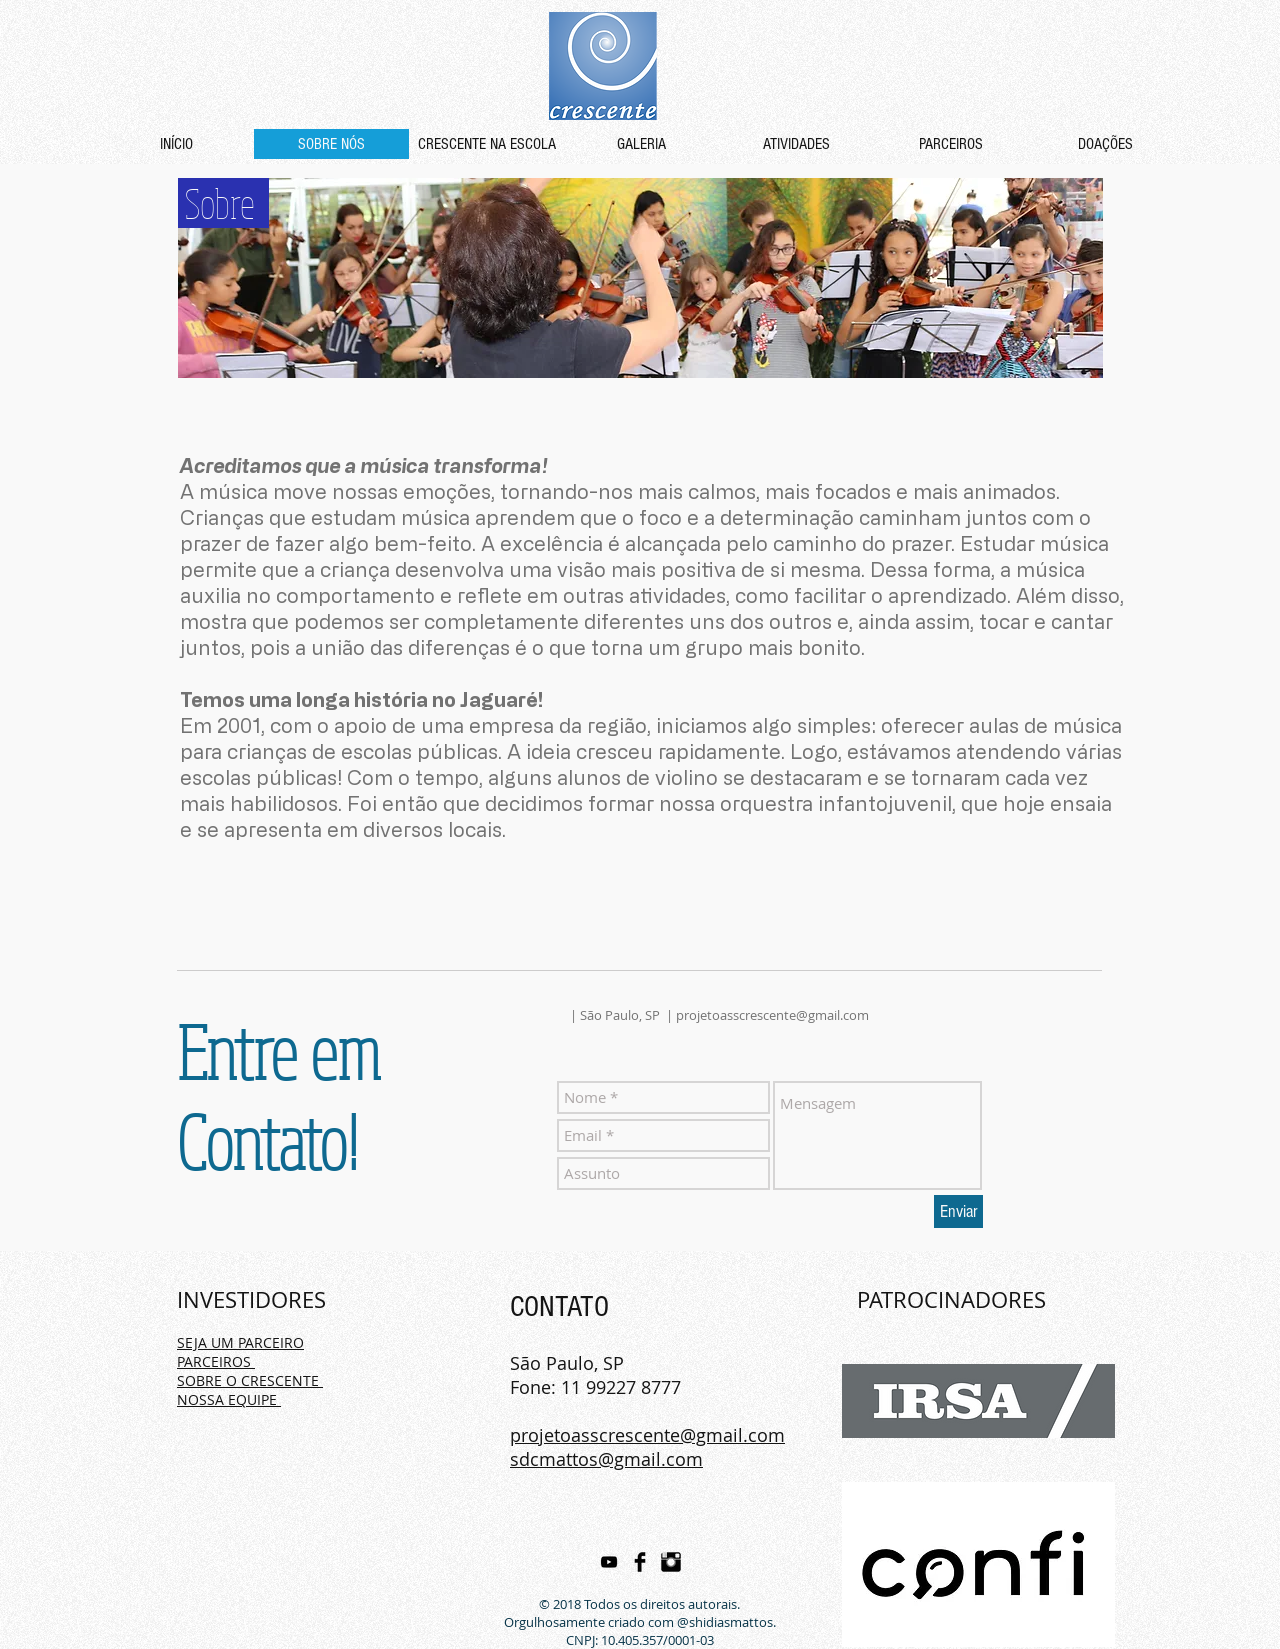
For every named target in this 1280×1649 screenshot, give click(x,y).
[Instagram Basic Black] (671, 1562)
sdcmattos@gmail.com (606, 1459)
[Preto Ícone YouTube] (609, 1562)
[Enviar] (958, 1211)
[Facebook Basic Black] (640, 1562)
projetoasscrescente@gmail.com (772, 1015)
